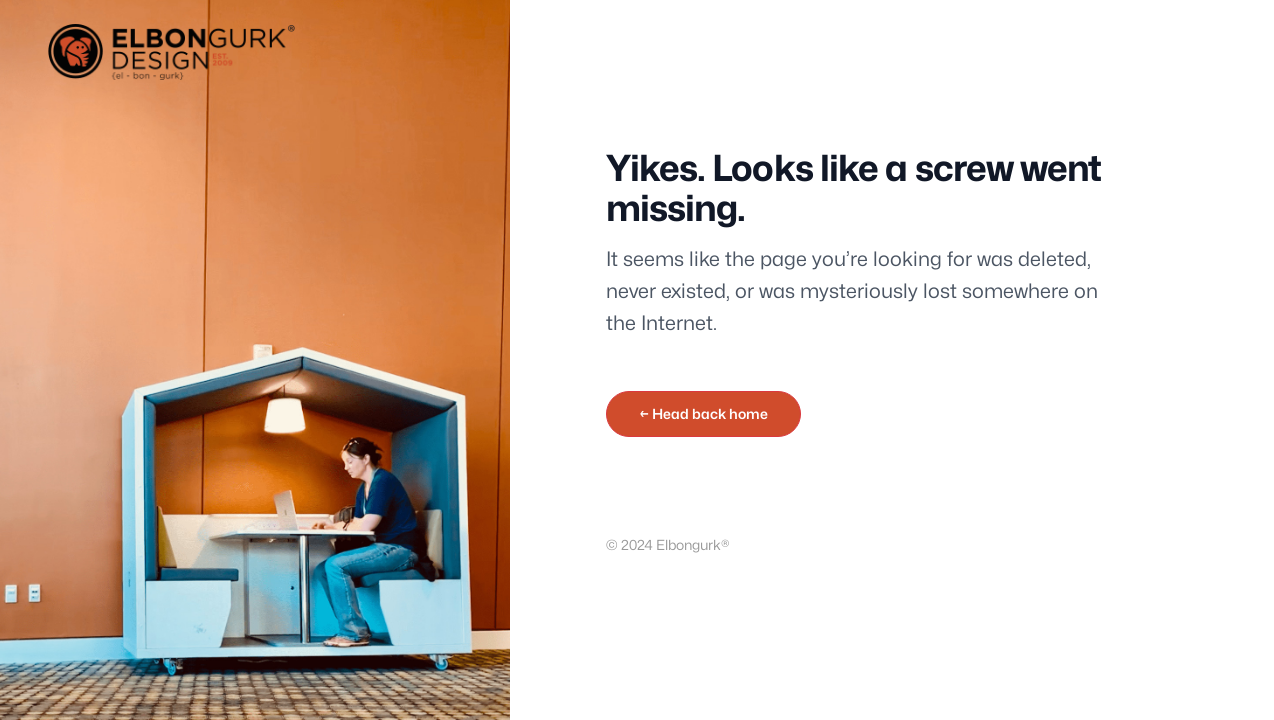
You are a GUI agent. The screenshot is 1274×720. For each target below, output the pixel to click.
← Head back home (703, 413)
